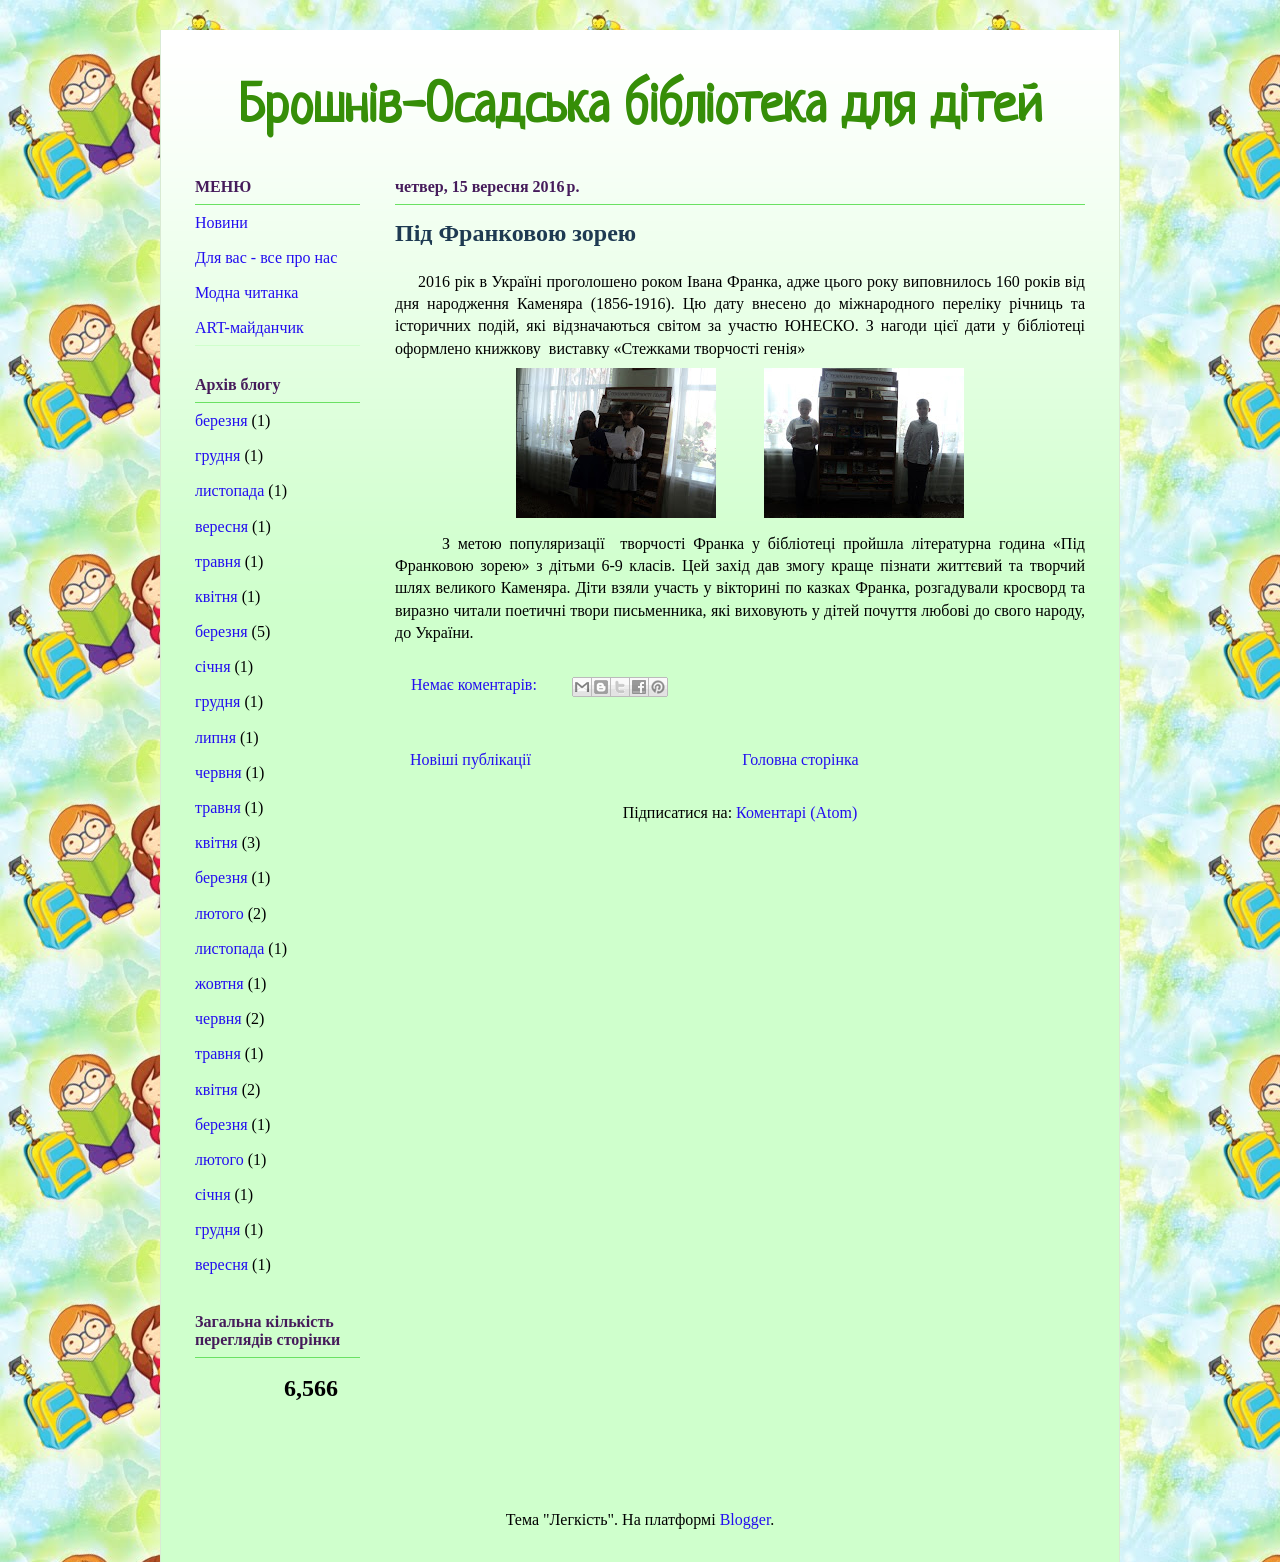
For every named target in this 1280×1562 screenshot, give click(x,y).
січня (213, 666)
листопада (229, 490)
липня (215, 737)
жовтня (219, 983)
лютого (219, 913)
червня (218, 772)
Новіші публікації (470, 759)
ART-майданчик (249, 327)
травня (218, 561)
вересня (221, 526)
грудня (217, 455)
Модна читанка (246, 292)
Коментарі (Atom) (796, 812)
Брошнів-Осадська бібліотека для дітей (640, 109)
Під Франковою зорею (515, 233)
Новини (221, 222)
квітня (216, 596)
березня (221, 420)
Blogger (745, 1519)
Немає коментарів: (476, 684)
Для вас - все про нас (266, 257)
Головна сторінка (800, 759)
